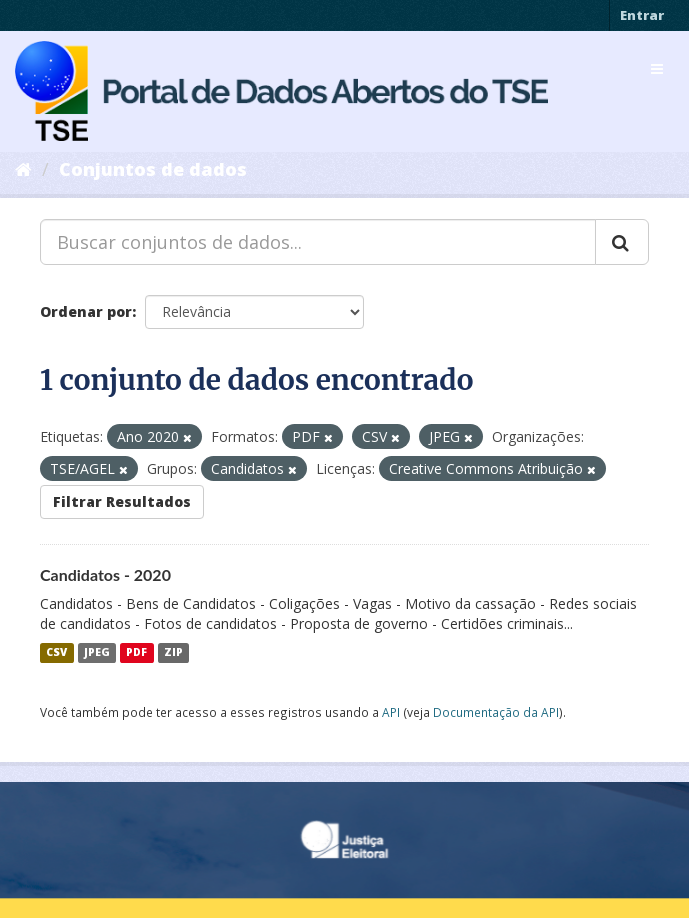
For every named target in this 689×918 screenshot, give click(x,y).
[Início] (23, 169)
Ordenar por (86, 311)
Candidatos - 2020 (105, 574)
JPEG (97, 653)
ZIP (173, 653)
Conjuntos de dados (153, 169)
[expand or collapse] (657, 69)
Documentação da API (496, 712)
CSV (56, 653)
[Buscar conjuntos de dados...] (318, 242)
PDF (136, 653)
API (391, 712)
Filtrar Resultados (122, 501)
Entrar (642, 15)
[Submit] (622, 242)
